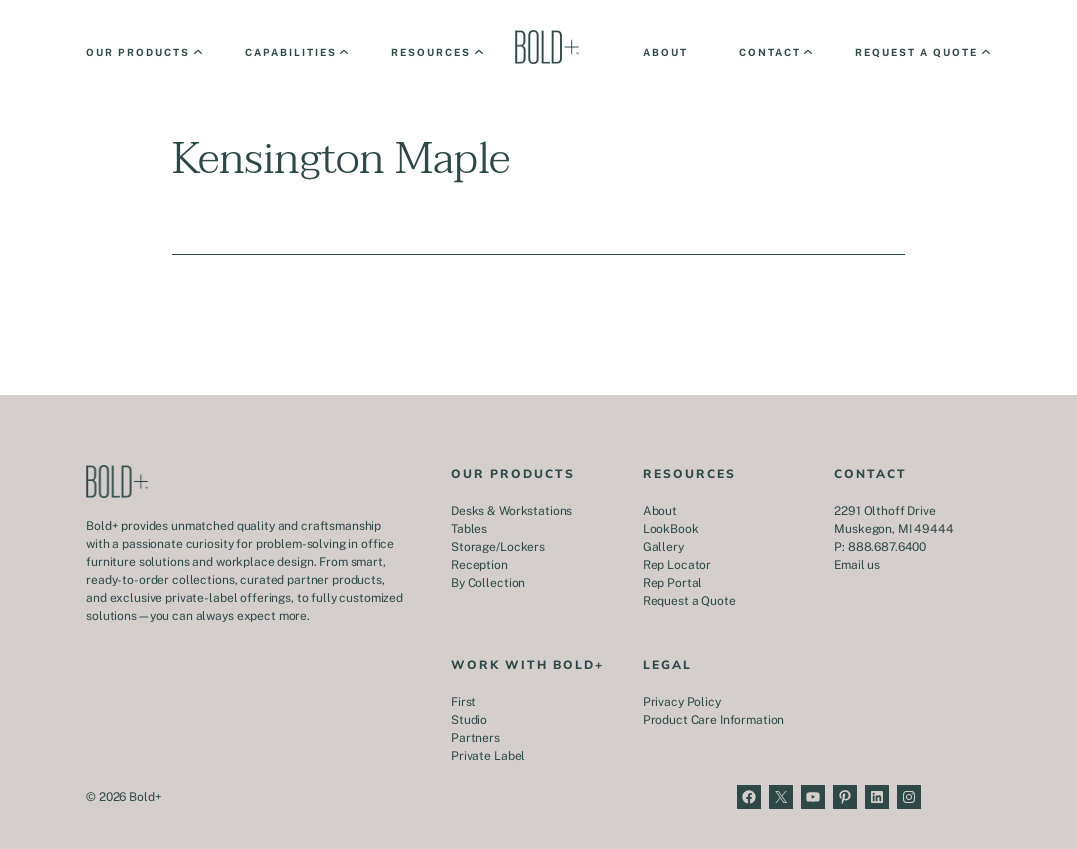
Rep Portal (673, 583)
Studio (469, 720)
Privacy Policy (682, 702)
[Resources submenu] (435, 52)
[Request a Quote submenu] (921, 52)
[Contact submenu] (774, 52)
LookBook (671, 529)
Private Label (488, 756)
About (660, 511)
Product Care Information (714, 720)
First (463, 702)
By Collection (488, 583)
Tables (469, 529)
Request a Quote (689, 601)
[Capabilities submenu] (295, 52)
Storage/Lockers (498, 547)
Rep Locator (677, 565)
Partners (475, 738)
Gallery (663, 547)
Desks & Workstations (511, 511)
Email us (857, 565)
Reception (479, 565)
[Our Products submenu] (142, 52)
